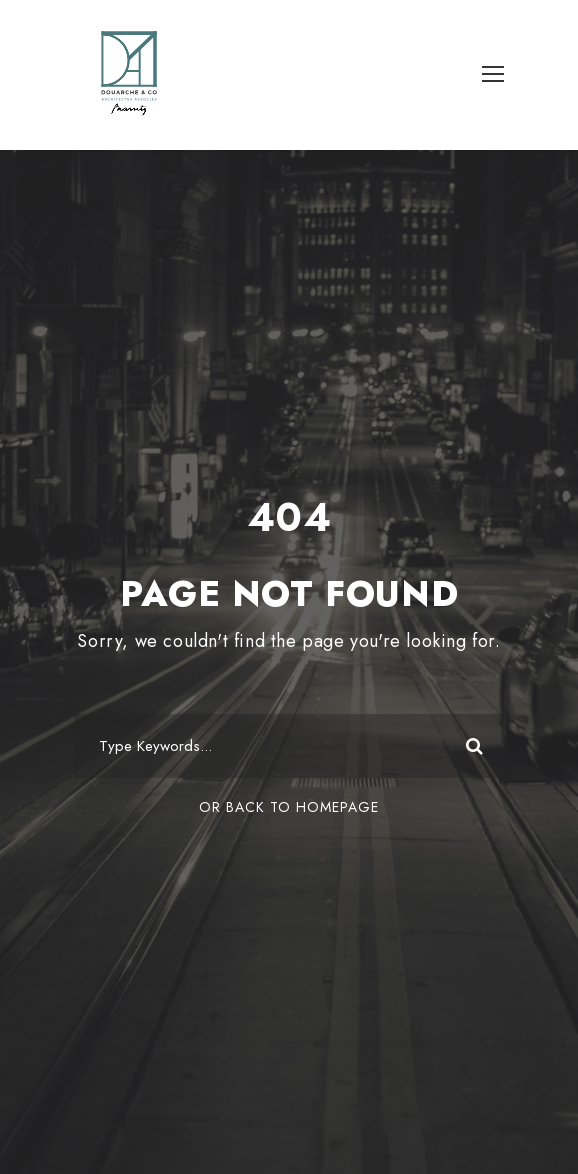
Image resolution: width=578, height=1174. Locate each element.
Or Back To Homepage (289, 807)
